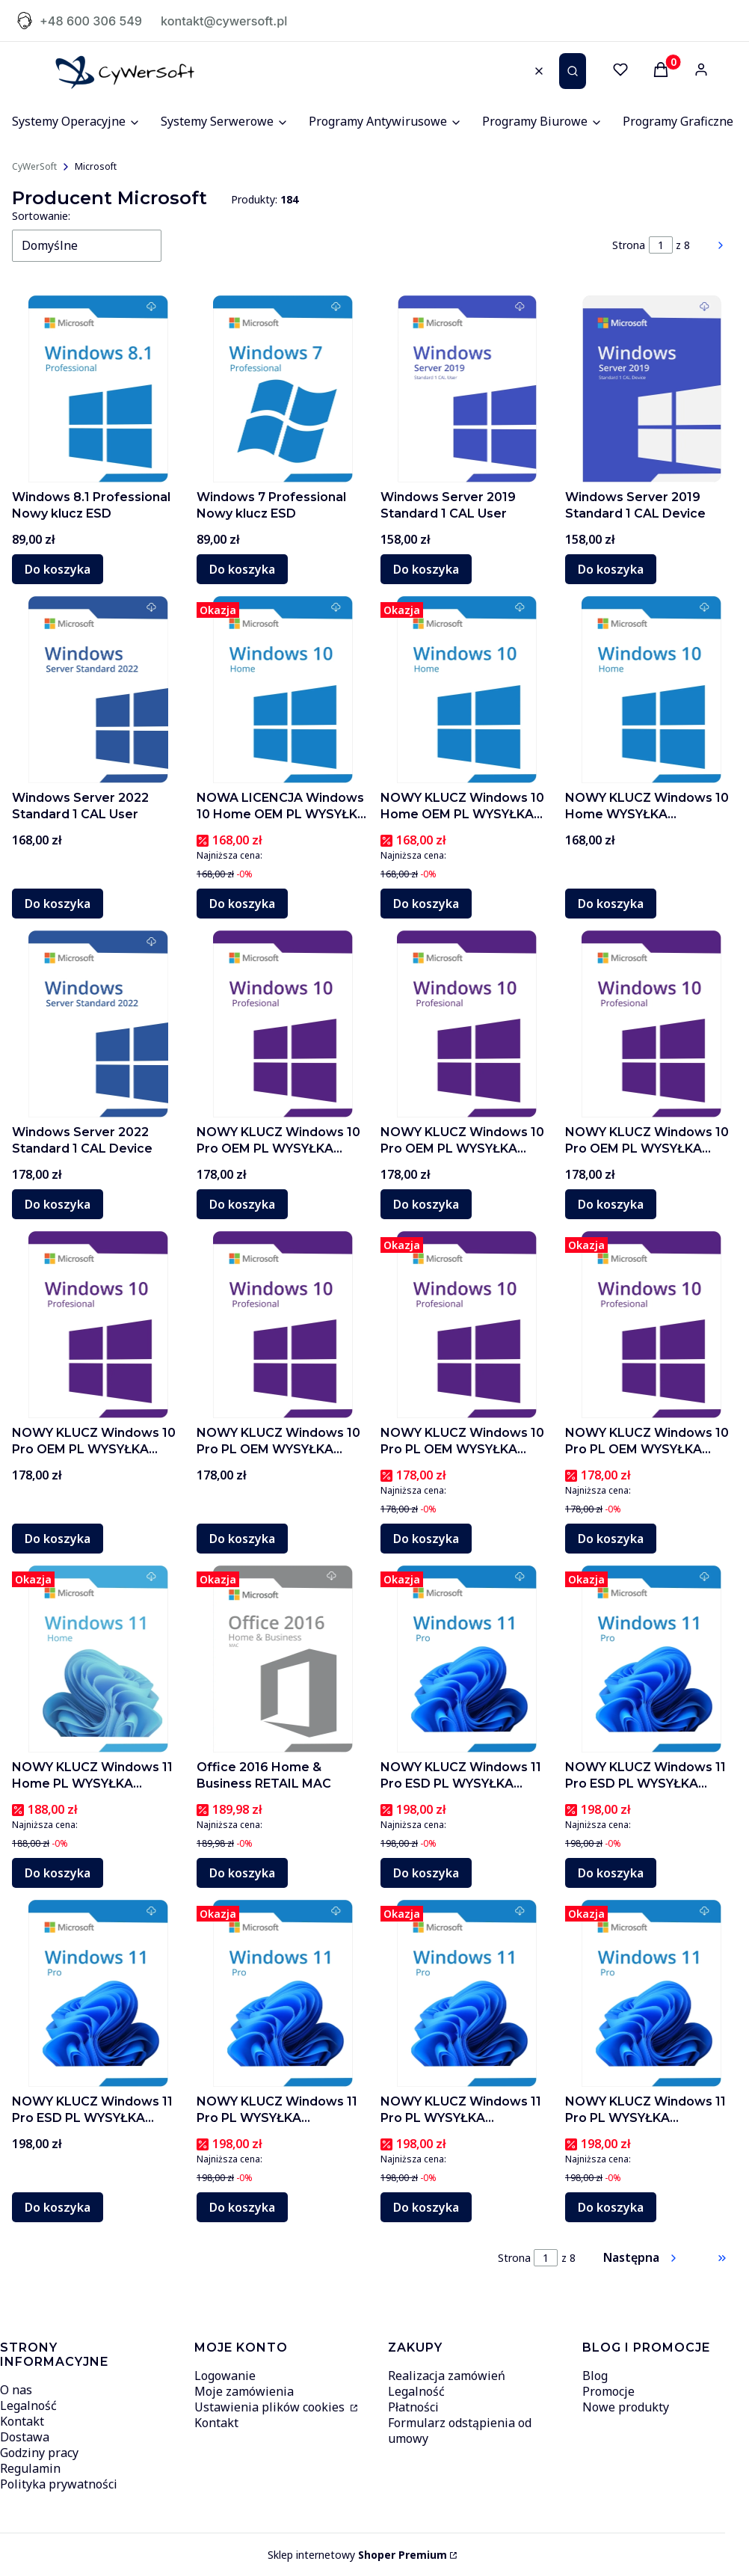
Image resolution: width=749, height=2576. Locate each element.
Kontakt (22, 2421)
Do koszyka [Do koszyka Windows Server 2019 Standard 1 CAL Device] (611, 569)
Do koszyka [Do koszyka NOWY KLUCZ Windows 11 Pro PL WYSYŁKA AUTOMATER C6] (426, 2207)
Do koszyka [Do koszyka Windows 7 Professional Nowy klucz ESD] (242, 569)
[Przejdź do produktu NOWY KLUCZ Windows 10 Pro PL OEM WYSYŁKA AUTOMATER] (466, 1324)
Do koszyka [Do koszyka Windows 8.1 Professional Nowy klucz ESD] (57, 569)
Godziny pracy (39, 2452)
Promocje (608, 2391)
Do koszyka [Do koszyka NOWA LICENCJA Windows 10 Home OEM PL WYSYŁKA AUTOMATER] (242, 903)
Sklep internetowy (357, 2555)
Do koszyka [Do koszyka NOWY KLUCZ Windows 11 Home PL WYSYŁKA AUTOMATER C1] (57, 1873)
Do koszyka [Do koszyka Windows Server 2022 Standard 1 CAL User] (57, 903)
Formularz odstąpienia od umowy (459, 2430)
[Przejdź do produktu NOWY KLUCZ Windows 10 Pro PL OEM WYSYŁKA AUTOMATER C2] (283, 1324)
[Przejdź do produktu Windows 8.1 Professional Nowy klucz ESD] (98, 388)
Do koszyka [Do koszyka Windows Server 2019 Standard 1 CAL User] (426, 569)
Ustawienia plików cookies (271, 2407)
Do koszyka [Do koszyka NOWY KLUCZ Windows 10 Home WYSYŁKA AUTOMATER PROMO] (611, 903)
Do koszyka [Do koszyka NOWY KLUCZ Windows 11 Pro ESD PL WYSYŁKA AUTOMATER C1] (611, 1873)
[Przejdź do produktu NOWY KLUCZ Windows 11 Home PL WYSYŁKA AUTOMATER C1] (98, 1658)
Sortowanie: (41, 216)
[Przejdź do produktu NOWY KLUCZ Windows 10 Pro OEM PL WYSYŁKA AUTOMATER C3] (283, 1023)
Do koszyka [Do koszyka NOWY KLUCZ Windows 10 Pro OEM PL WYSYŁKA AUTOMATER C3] (242, 1204)
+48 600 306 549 (91, 20)
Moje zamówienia (244, 2391)
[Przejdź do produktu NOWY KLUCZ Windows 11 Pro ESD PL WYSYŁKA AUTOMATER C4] (466, 1658)
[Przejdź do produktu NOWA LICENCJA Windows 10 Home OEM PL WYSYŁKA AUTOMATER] (283, 689)
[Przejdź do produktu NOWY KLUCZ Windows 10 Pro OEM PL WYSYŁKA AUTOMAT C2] (466, 1023)
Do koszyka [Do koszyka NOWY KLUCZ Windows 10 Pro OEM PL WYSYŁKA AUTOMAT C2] (426, 1204)
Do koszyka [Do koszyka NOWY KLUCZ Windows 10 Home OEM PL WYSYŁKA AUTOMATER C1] (426, 903)
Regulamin (30, 2468)
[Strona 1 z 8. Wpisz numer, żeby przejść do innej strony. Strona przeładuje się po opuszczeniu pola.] (661, 245)
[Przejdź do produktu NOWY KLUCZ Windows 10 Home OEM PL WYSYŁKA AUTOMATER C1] (466, 689)
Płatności (413, 2407)
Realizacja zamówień (446, 2375)
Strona (628, 245)
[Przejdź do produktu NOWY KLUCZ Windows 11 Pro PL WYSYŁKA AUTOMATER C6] (466, 1993)
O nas (16, 2390)
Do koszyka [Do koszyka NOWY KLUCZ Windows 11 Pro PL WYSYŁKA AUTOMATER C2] (242, 2207)
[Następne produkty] (641, 2257)
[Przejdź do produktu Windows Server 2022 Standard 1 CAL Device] (98, 1023)
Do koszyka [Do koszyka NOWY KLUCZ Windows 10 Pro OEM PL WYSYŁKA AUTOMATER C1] (611, 1204)
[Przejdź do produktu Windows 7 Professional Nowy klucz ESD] (283, 388)
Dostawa (24, 2437)
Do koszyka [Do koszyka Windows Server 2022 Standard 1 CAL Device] (57, 1204)
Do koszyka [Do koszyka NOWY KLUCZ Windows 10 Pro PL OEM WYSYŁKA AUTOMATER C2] (242, 1538)
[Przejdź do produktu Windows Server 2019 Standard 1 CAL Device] (651, 388)
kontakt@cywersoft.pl (224, 20)
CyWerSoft (34, 166)
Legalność (28, 2405)
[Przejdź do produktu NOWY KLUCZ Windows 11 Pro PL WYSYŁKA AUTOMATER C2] (283, 1993)
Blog (595, 2375)
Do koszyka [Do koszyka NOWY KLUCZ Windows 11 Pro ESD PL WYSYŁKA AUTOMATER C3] (57, 2207)
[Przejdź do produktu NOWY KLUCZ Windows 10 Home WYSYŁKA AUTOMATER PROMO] (651, 689)
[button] (572, 71)
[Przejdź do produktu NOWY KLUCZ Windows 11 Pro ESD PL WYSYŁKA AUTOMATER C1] (651, 1658)
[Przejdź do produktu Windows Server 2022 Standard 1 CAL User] (98, 689)
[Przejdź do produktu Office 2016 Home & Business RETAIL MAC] (283, 1658)
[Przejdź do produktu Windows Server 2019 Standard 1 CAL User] (466, 388)
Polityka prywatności (58, 2484)
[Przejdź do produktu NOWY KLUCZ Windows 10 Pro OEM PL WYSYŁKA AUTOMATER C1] (651, 1023)
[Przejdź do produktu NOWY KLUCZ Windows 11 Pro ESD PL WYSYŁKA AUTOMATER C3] (98, 1993)
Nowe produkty (625, 2407)
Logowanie (225, 2375)
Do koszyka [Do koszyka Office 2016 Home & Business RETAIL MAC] (242, 1873)
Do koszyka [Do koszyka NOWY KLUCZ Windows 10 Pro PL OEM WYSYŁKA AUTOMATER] (426, 1538)
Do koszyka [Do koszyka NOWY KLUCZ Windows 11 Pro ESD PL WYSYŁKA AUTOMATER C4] (426, 1873)
